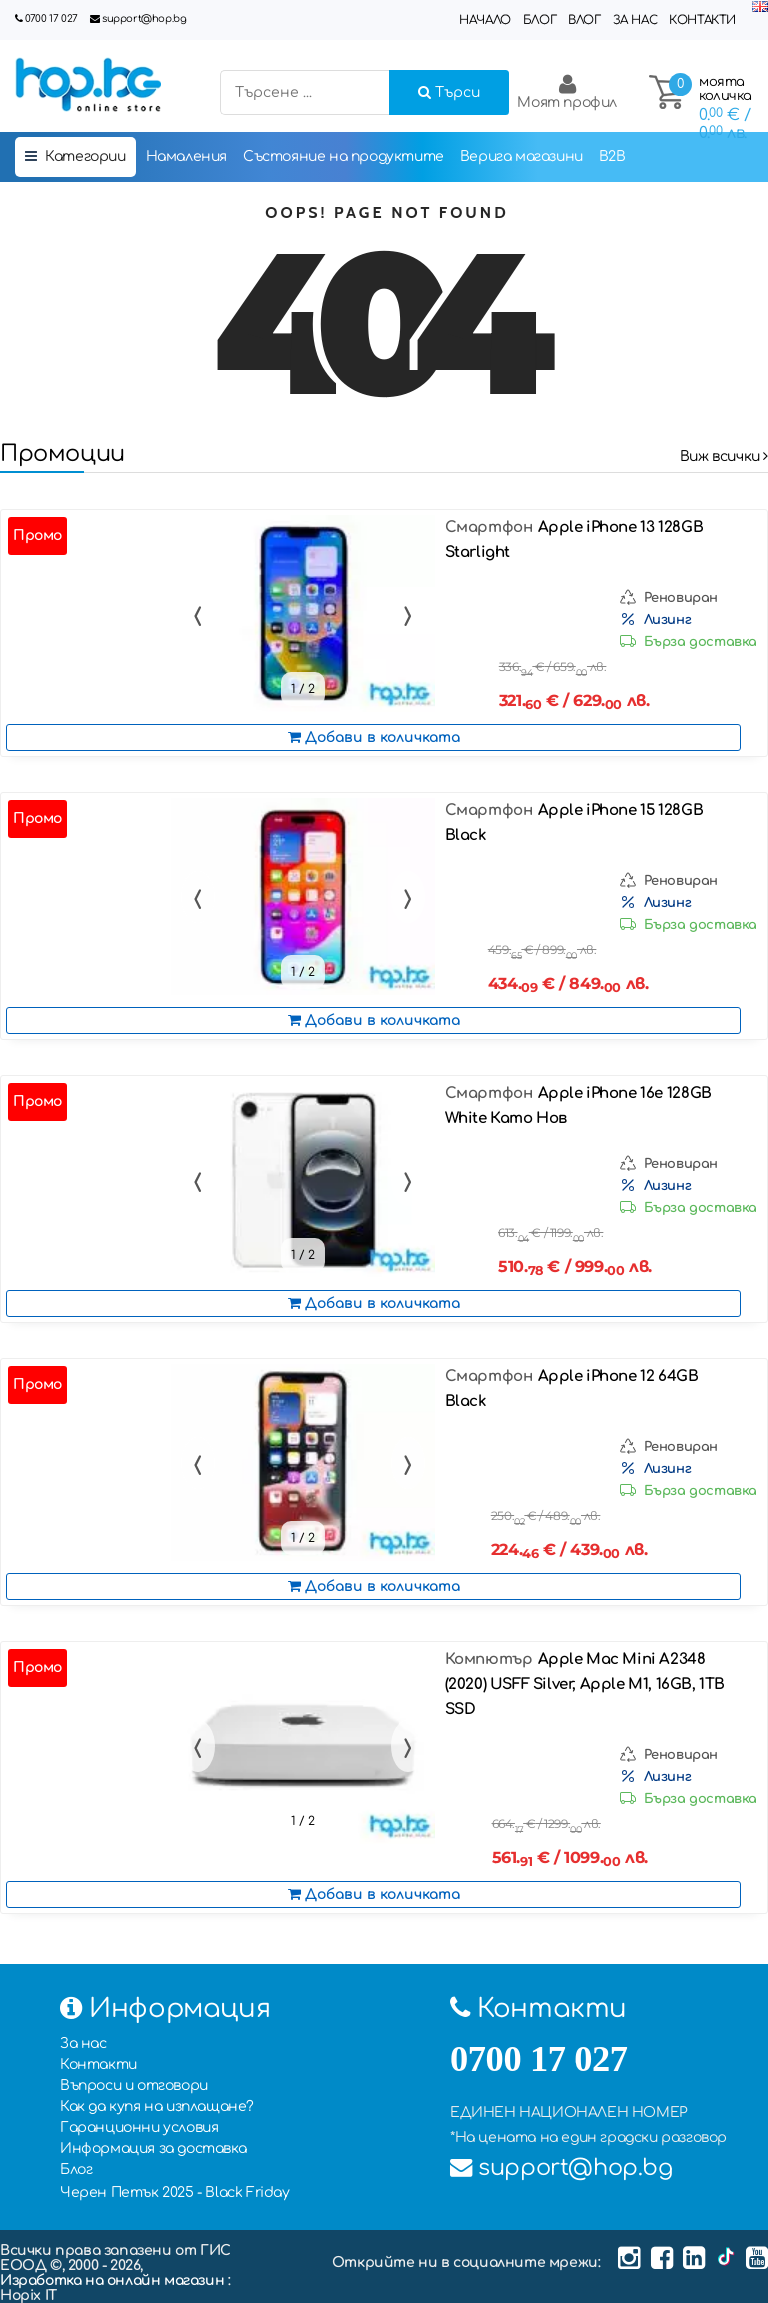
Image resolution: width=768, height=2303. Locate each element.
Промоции (62, 453)
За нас (635, 20)
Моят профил (567, 91)
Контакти (702, 20)
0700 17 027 (51, 18)
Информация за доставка (153, 2148)
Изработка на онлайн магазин (114, 2280)
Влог (584, 20)
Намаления (186, 156)
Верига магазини (521, 156)
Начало (485, 20)
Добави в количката (374, 737)
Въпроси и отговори (134, 2085)
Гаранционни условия (139, 2127)
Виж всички (724, 456)
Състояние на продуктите (343, 156)
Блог (539, 20)
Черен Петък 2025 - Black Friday (175, 2192)
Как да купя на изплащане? (157, 2106)
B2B (612, 156)
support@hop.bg (144, 18)
